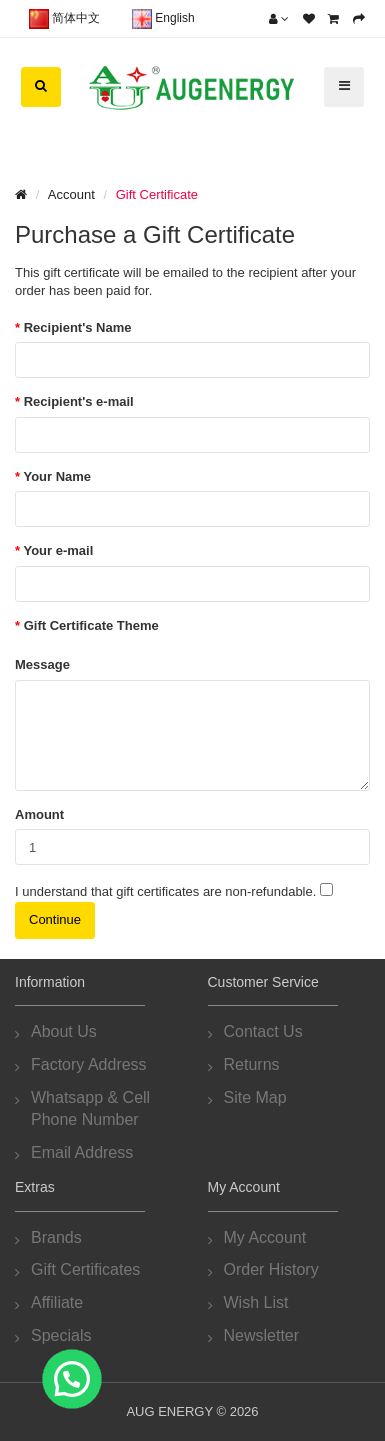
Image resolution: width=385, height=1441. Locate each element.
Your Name (57, 476)
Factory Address (89, 1064)
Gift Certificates (85, 1269)
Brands (56, 1237)
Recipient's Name (78, 327)
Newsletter (262, 1335)
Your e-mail (58, 550)
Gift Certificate (157, 194)
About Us (64, 1031)
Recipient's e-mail (79, 401)
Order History (271, 1269)
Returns (252, 1064)
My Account (265, 1237)
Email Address (82, 1152)
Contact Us (263, 1031)
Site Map (255, 1097)
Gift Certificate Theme (91, 625)
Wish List (256, 1302)
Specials (61, 1335)
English (163, 19)
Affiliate (57, 1302)
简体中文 (64, 19)
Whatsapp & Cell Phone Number (90, 1109)
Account (71, 194)
